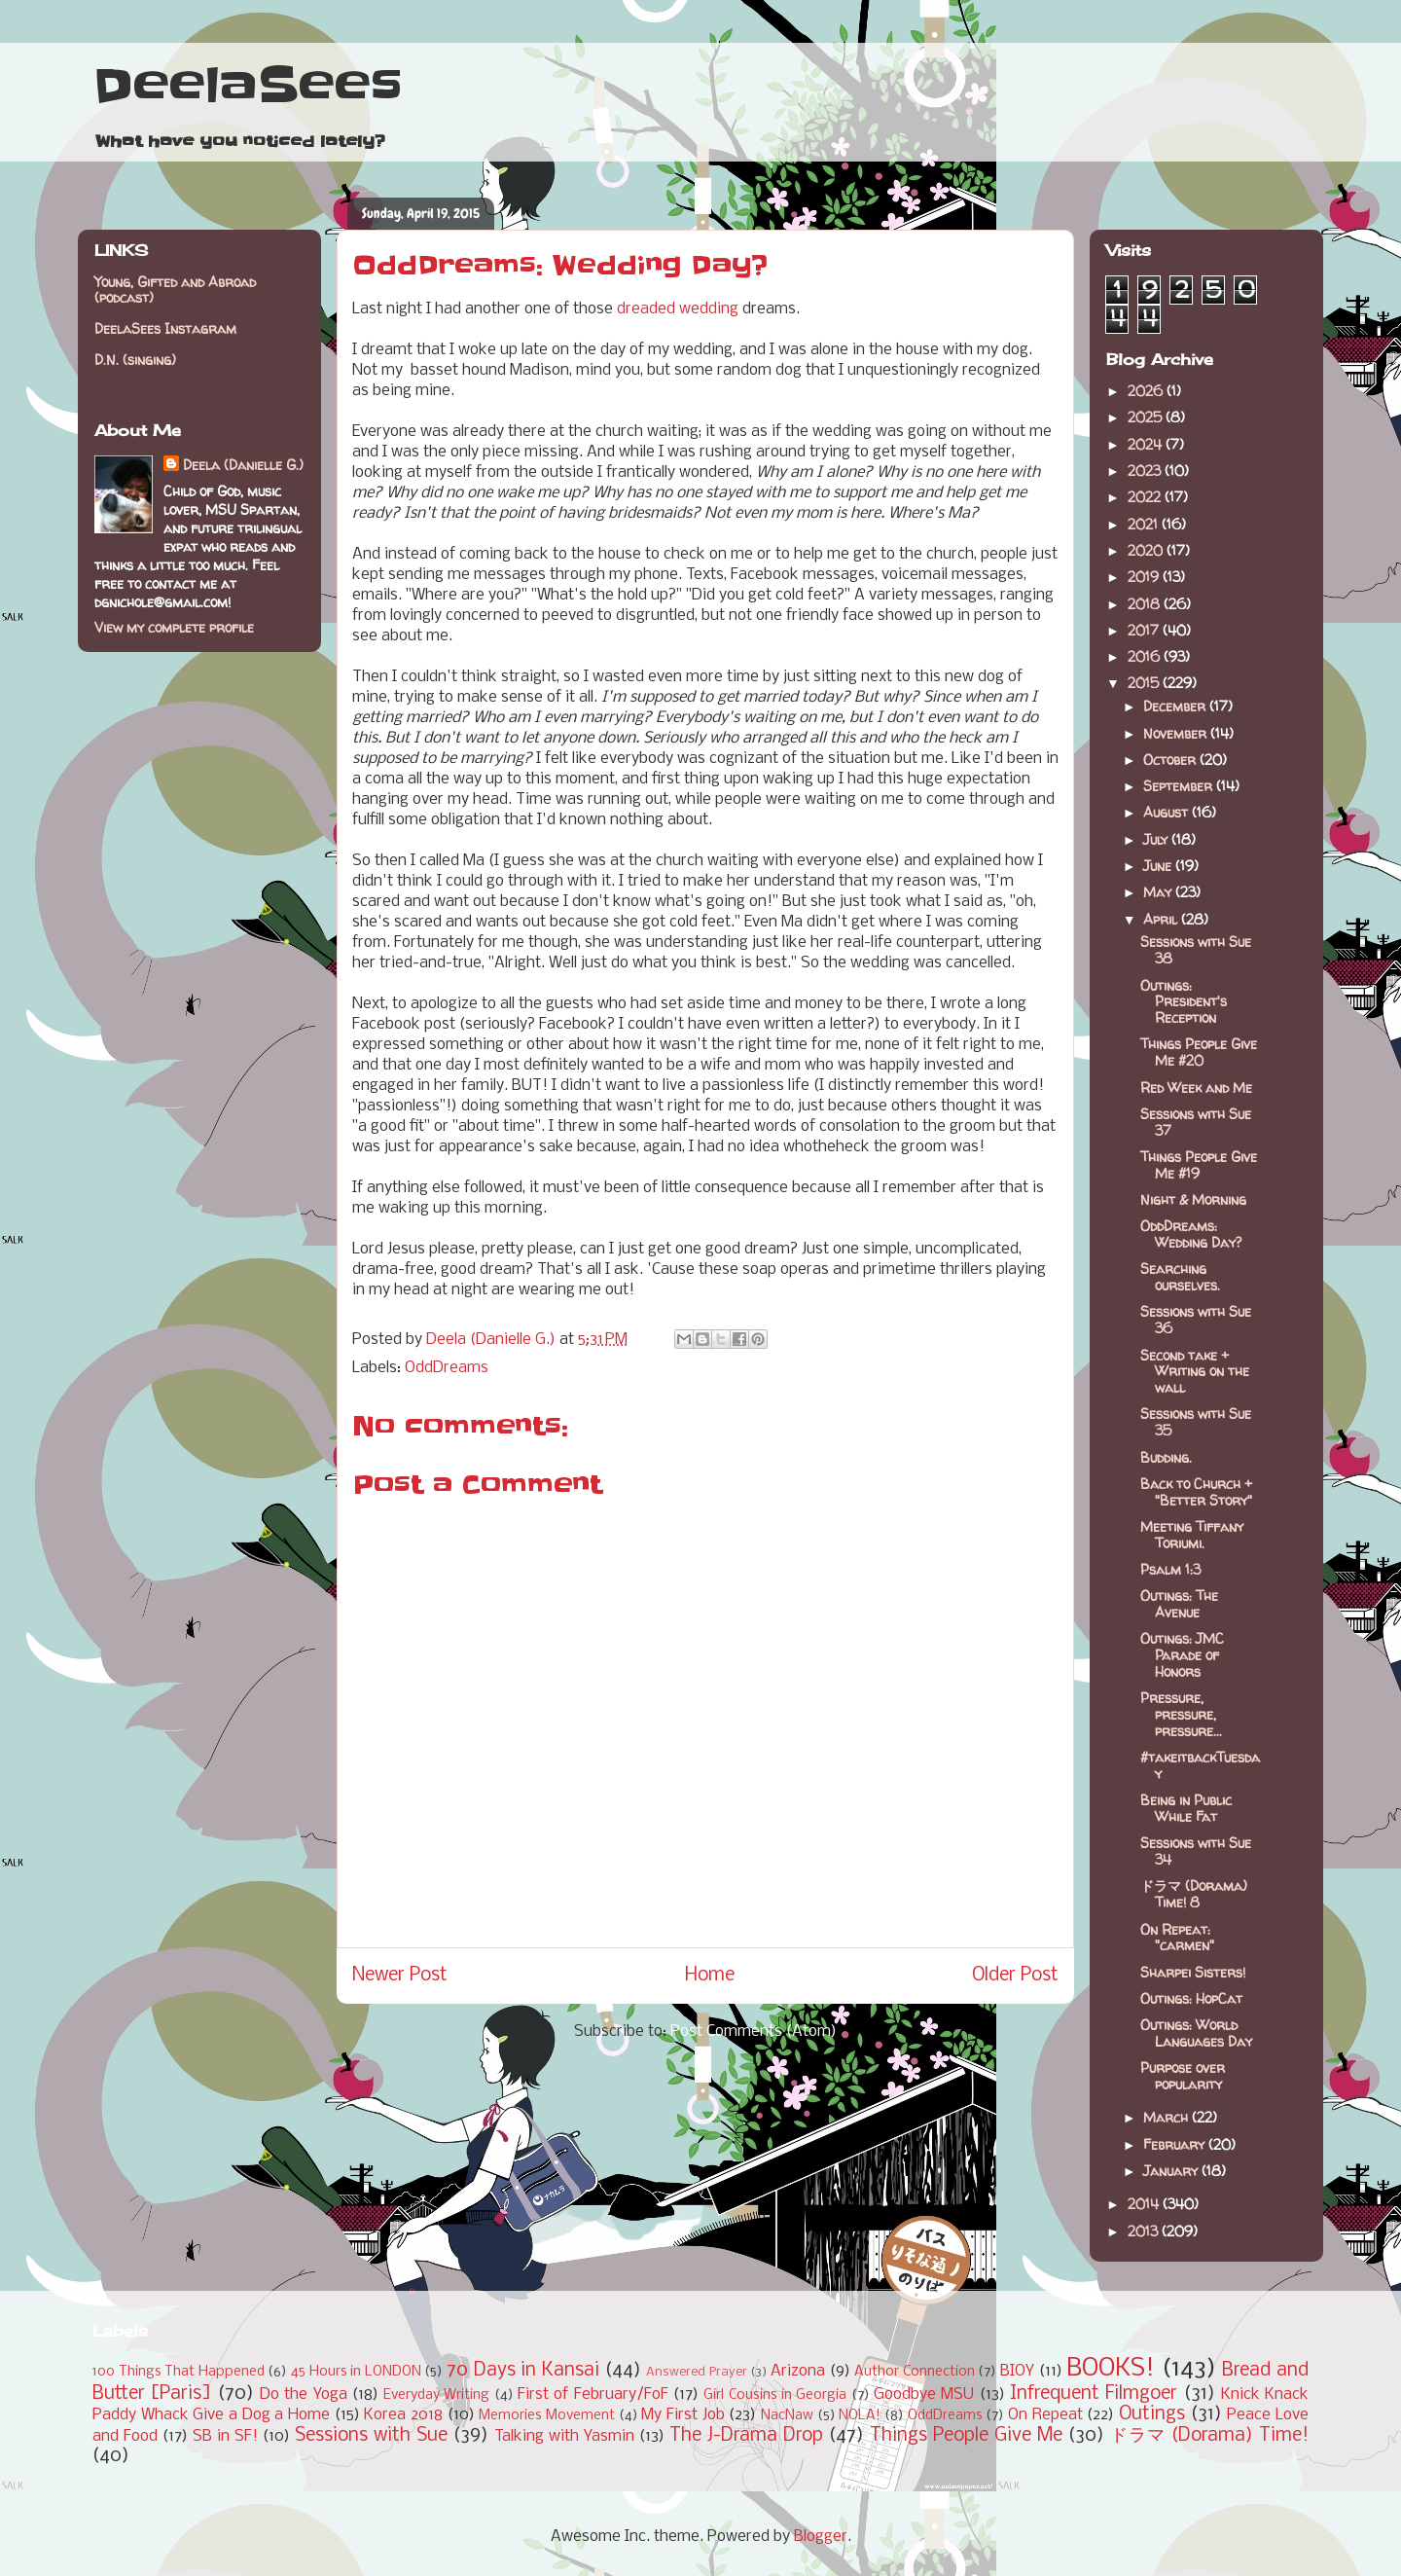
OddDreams (446, 1368)
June (1159, 865)
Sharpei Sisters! (1192, 1972)
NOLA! (859, 2416)
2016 (1146, 656)
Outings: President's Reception (1183, 1002)
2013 (1145, 2231)
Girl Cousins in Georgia (774, 2395)
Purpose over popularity (1182, 2075)
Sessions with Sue (371, 2436)
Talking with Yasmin (564, 2436)
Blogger (820, 2536)
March (1167, 2117)
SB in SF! (225, 2436)
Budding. (1166, 1457)
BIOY (1017, 2371)
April (1162, 919)
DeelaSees (247, 86)
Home (710, 1975)
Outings (1152, 2414)
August (1167, 812)
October (1171, 759)
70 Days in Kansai (523, 2370)
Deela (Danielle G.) (243, 464)
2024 (1147, 444)
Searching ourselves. (1180, 1276)
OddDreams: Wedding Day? (1190, 1234)
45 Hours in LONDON (356, 2372)
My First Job (682, 2415)
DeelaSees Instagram (165, 328)
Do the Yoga (303, 2394)
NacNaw (787, 2416)
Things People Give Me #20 (1198, 1052)
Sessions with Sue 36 (1195, 1319)
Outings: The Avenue (1179, 1603)
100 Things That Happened (178, 2372)
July (1157, 839)
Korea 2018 (403, 2415)
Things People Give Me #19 (1198, 1164)
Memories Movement (547, 2416)
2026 (1147, 390)
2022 (1146, 497)
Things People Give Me (966, 2436)
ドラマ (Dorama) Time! (1209, 2436)
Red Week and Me (1196, 1087)
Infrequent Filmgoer (1093, 2394)
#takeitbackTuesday (1200, 1765)
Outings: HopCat (1191, 1998)
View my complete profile (174, 627)
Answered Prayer (696, 2372)
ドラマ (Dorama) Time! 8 (1193, 1893)
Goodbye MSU (924, 2394)
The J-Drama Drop (746, 2436)
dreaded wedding (677, 309)
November (1176, 733)
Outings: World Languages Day (1196, 2032)
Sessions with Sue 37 (1195, 1122)
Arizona (798, 2371)
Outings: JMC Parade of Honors (1182, 1655)
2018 (1146, 604)
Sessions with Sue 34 (1195, 1851)
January (1172, 2170)
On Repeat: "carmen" (1177, 1937)
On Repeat (1045, 2415)
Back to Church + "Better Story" (1196, 1491)
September (1179, 786)
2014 (1145, 2204)
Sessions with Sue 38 (1195, 949)
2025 (1147, 417)
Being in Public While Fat (1186, 1808)
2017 (1145, 630)
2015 (1145, 682)
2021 (1145, 524)
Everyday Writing (436, 2395)
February (1175, 2144)
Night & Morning (1193, 1199)
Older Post (1015, 1975)
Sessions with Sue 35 (1195, 1421)
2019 (1145, 576)
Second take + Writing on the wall (1194, 1371)
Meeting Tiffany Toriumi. (1191, 1534)
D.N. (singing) (135, 359)
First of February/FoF (593, 2394)
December (1176, 706)
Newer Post (400, 1975)
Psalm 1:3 (1170, 1569)
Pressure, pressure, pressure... (1181, 1714)
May (1159, 892)
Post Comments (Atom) (753, 2031)
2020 (1147, 550)
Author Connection (914, 2372)
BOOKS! (1110, 2369)
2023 (1146, 470)
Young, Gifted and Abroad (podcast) (175, 290)
